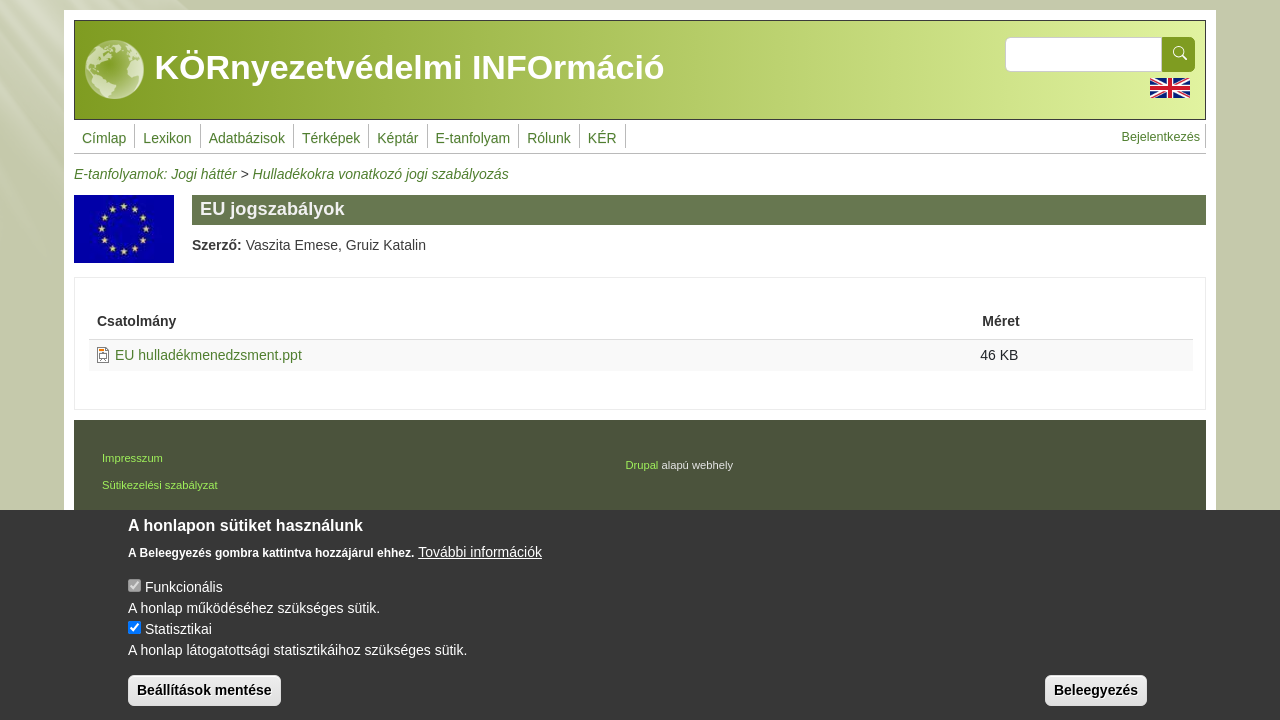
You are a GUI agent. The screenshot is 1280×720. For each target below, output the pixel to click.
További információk (480, 565)
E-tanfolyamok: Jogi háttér (155, 174)
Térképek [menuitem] (331, 138)
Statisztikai (178, 642)
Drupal (641, 465)
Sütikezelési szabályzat (160, 485)
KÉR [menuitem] (602, 138)
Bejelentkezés (1161, 137)
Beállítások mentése (204, 703)
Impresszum (132, 458)
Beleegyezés (1096, 703)
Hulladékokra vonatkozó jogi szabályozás (381, 174)
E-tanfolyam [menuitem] (473, 138)
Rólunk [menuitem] (549, 138)
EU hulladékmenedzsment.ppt (208, 355)
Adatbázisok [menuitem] (247, 138)
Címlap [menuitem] (104, 138)
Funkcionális (184, 600)
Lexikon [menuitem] (167, 138)
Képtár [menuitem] (397, 138)
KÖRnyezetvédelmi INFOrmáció (375, 70)
